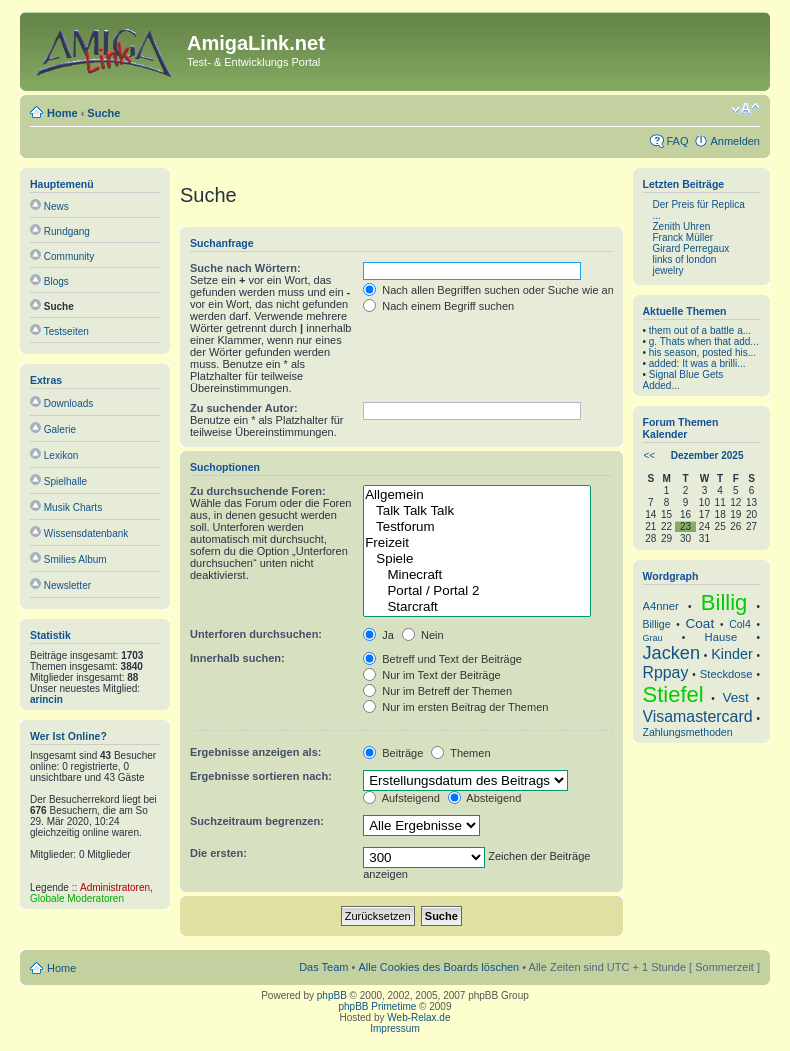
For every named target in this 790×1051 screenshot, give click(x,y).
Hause (721, 637)
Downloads (68, 403)
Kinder (731, 654)
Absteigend (485, 798)
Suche (103, 113)
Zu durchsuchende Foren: (258, 491)
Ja (378, 635)
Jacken (672, 653)
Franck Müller (683, 237)
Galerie (60, 429)
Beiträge (393, 753)
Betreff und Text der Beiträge (442, 659)
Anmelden (735, 141)
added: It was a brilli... (697, 363)
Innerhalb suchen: (237, 658)
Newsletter (67, 585)
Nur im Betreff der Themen (437, 691)
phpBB (332, 995)
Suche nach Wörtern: (245, 268)
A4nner (661, 606)
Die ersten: (218, 853)
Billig (724, 602)
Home (62, 113)
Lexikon (61, 455)
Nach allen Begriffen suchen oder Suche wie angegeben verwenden (538, 290)
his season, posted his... (702, 352)
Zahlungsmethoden (688, 732)
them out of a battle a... (700, 330)
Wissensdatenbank (86, 533)
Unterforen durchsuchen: (256, 634)
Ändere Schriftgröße (745, 109)
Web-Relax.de (418, 1017)
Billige (657, 624)
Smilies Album (75, 559)
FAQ (677, 141)
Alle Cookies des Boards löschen (438, 967)
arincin (46, 699)
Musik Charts (73, 507)
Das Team (323, 967)
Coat (700, 623)
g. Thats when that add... (704, 341)
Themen (460, 753)
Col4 (740, 624)
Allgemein (476, 495)
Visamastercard (698, 716)
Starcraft (476, 607)
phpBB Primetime (378, 1006)
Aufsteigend (401, 798)
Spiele (476, 559)
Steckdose (726, 674)
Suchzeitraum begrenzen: (257, 821)
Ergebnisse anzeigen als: (255, 752)
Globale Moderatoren (77, 898)
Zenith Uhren (682, 226)
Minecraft (476, 575)
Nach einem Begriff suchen (438, 306)
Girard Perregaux (691, 248)
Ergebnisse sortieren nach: (261, 776)
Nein (423, 635)
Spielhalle (65, 481)
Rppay (666, 672)
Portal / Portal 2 (476, 591)
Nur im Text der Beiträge (431, 675)
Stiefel (673, 694)
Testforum (476, 527)
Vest (735, 697)
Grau (653, 638)
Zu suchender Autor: (244, 408)
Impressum (394, 1028)
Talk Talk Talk (476, 511)
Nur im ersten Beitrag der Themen (455, 707)
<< (650, 455)
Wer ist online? (68, 736)
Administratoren (115, 887)
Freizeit (476, 543)
